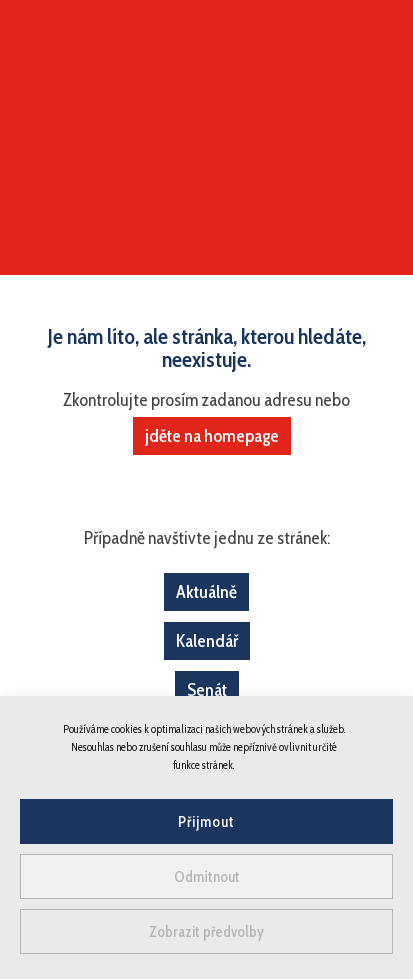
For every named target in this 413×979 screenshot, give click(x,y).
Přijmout (206, 822)
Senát (207, 690)
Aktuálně (206, 592)
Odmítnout (207, 877)
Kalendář (207, 641)
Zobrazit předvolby (206, 932)
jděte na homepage (212, 436)
